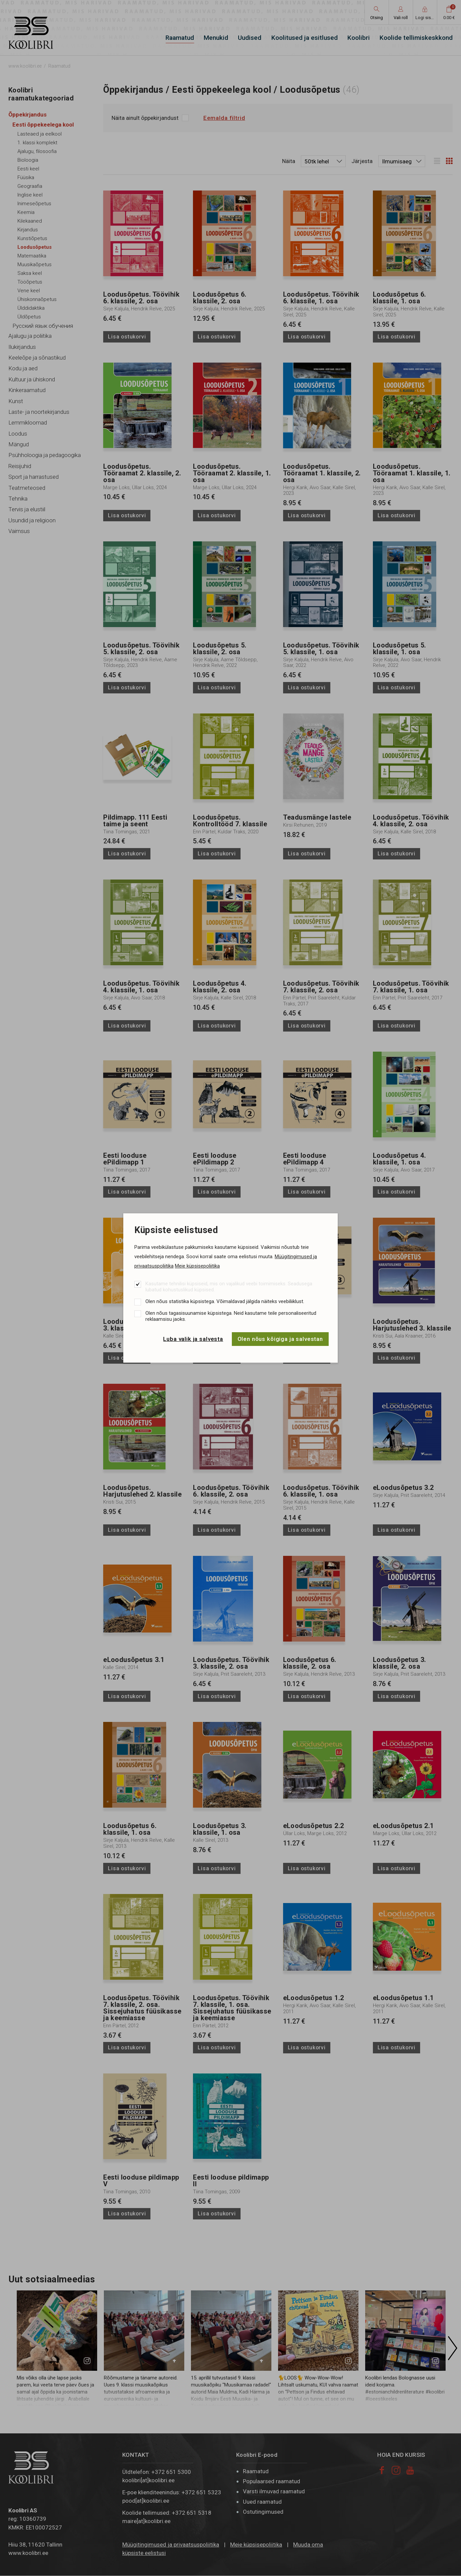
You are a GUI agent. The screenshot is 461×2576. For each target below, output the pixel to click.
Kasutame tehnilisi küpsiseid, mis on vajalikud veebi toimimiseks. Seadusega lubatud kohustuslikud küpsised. (228, 1287)
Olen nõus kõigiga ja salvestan (280, 1339)
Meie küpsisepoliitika (197, 1266)
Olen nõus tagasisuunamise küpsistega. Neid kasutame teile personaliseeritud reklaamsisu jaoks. (230, 1316)
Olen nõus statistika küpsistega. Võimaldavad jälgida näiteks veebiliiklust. (224, 1301)
